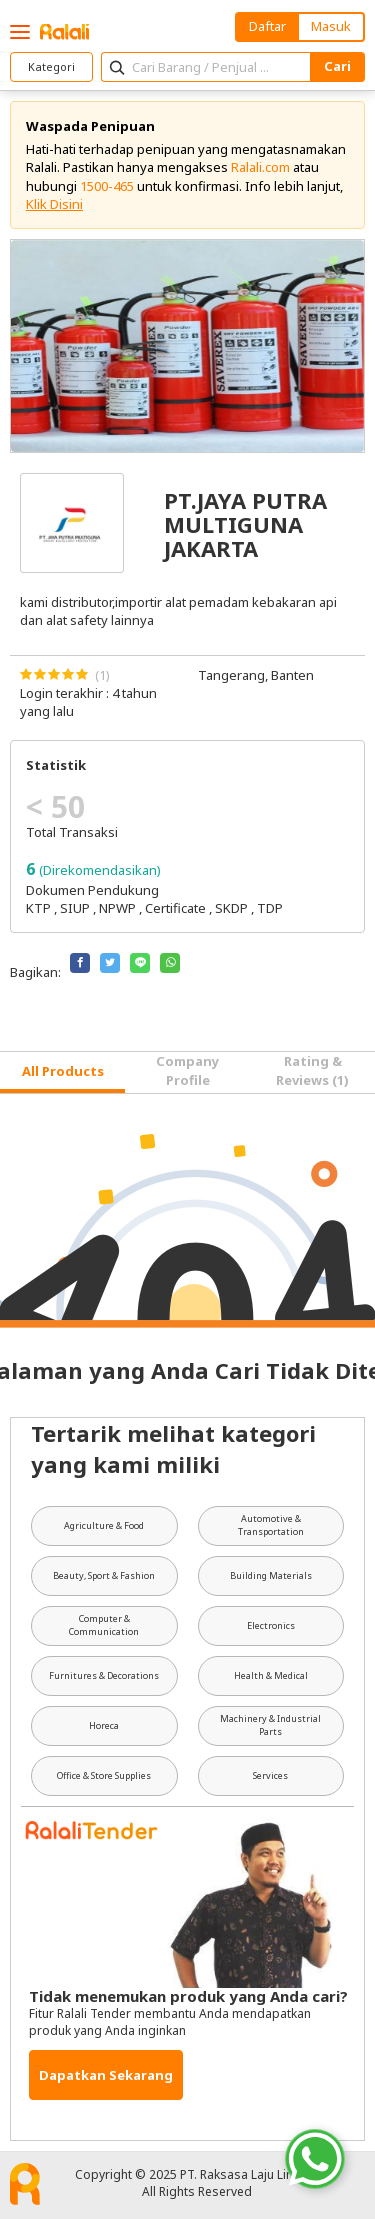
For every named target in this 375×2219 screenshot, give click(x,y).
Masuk (331, 26)
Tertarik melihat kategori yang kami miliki (173, 1448)
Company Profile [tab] (187, 1070)
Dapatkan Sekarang (106, 2075)
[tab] (62, 1072)
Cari (337, 66)
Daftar (267, 26)
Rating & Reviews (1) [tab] (312, 1070)
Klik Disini (54, 204)
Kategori (51, 66)
